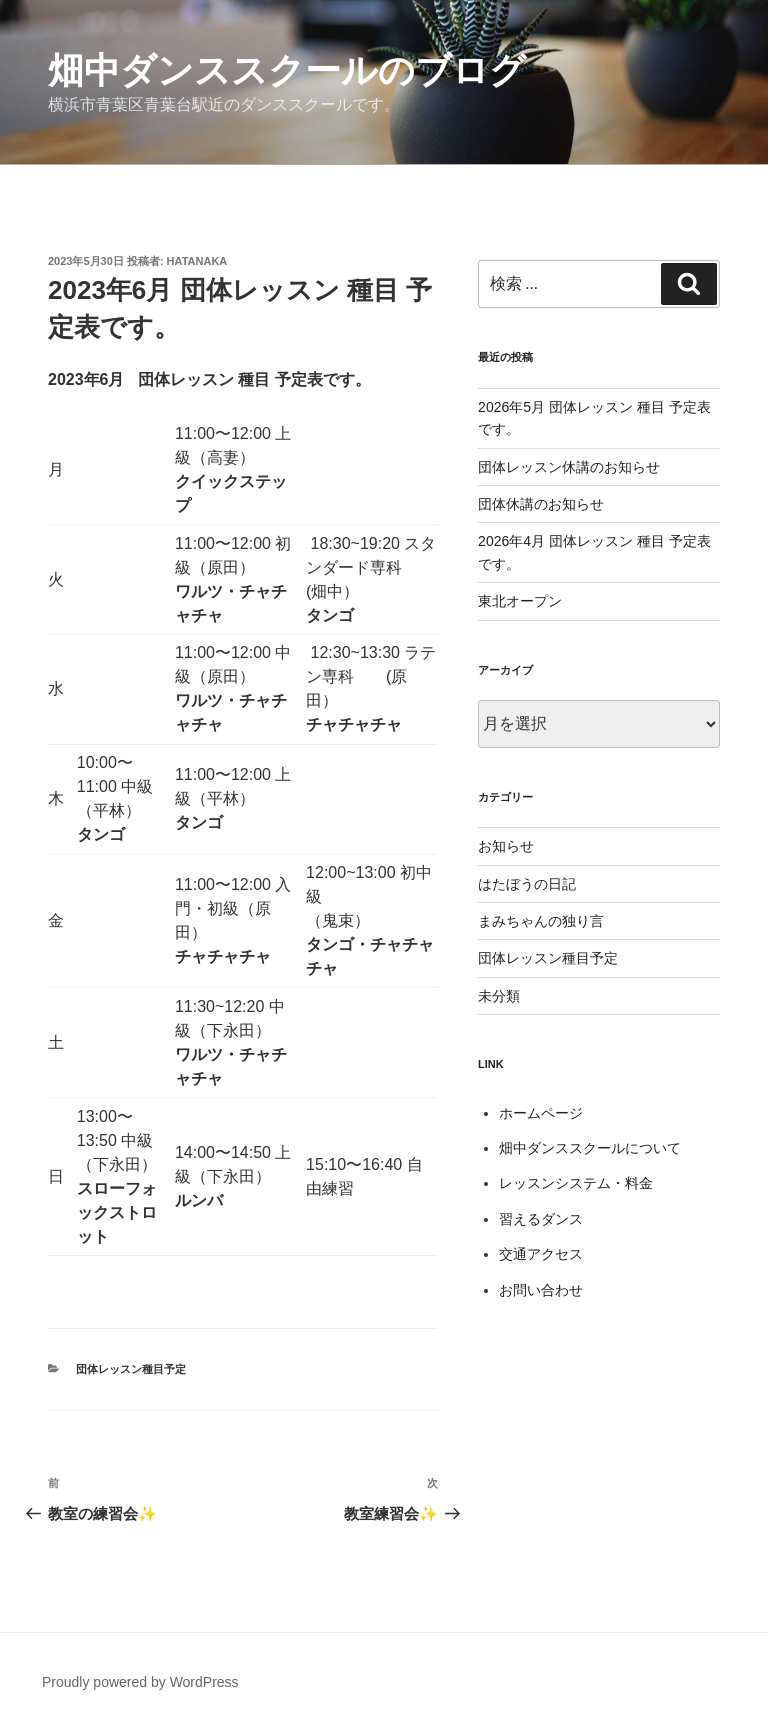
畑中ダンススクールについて (590, 1148)
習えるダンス (541, 1219)
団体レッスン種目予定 (131, 1369)
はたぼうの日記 (527, 884)
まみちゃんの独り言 (541, 921)
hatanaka (197, 261)
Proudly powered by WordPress (140, 1682)
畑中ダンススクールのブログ (287, 70)
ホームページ (541, 1113)
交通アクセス (541, 1254)
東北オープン (520, 601)
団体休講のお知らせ (541, 504)
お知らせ (506, 846)
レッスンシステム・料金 (576, 1183)
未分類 (499, 996)
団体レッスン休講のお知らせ (569, 467)
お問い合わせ (541, 1290)
